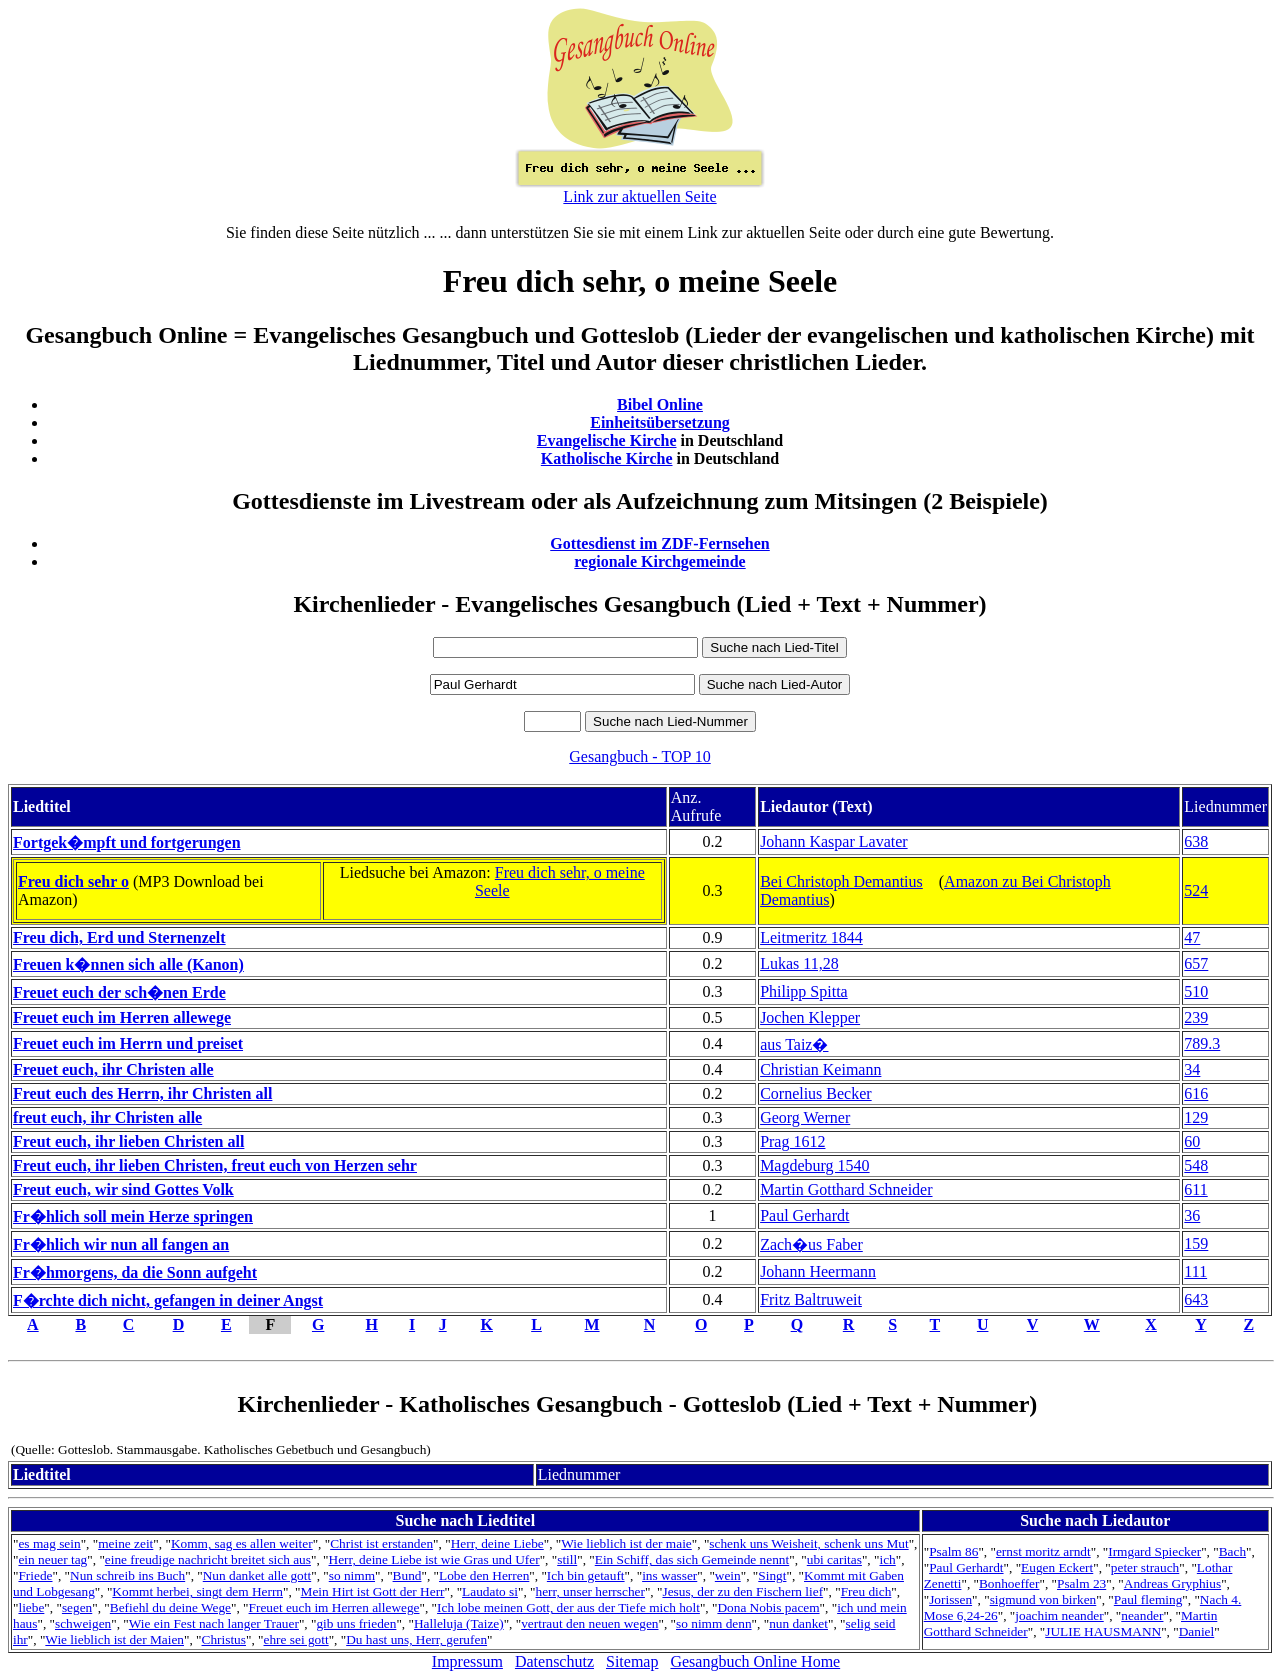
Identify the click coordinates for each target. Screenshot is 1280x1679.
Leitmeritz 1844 (811, 937)
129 (1196, 1117)
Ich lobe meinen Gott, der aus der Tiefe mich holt (568, 1607)
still (567, 1559)
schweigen (83, 1623)
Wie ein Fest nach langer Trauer (214, 1623)
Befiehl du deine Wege (170, 1607)
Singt (772, 1575)
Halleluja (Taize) (459, 1623)
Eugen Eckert (1057, 1567)
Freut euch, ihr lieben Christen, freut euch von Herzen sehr (215, 1165)
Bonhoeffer (1009, 1583)
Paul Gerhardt (804, 1215)
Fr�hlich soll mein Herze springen (133, 1216)
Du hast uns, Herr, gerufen (416, 1639)
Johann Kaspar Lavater (834, 841)
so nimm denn (714, 1623)
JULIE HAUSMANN (1103, 1631)
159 (1196, 1243)
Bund (407, 1575)
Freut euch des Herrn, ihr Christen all (142, 1093)
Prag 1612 (792, 1141)
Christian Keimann (820, 1069)
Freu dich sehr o (73, 881)
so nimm (352, 1575)
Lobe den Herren (484, 1575)
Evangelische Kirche (607, 440)
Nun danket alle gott (257, 1575)
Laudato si (490, 1591)
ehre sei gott (296, 1639)
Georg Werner (805, 1117)
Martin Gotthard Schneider (846, 1189)
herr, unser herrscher (590, 1591)
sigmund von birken (1043, 1599)
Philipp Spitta (804, 991)
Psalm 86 (953, 1551)
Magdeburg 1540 (814, 1165)
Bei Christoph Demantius (841, 881)
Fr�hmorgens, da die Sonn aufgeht (135, 1272)
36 (1192, 1215)
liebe (31, 1607)
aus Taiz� (794, 1044)
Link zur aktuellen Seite (639, 196)
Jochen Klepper (810, 1017)
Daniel (1197, 1631)
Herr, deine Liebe (497, 1543)
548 (1196, 1165)
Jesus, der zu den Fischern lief (742, 1591)
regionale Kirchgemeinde (659, 561)
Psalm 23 (1081, 1583)
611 (1195, 1189)
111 (1195, 1271)
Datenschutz (554, 1661)
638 (1196, 841)
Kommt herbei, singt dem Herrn (197, 1591)
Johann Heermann (818, 1271)
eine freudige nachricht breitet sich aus (208, 1559)
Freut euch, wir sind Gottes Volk (123, 1189)
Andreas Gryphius (1172, 1583)
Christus (224, 1639)
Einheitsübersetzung (660, 422)
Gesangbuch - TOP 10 (639, 756)
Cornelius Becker (816, 1093)
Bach (1232, 1551)
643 (1196, 1299)
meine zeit (125, 1543)
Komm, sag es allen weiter (242, 1543)
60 (1192, 1141)
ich (887, 1559)
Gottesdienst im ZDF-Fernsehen (660, 543)
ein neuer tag (52, 1559)
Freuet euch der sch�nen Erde (119, 992)
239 (1196, 1017)
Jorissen (950, 1599)
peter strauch (1145, 1567)
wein (728, 1575)
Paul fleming (1148, 1599)
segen (77, 1607)
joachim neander (1059, 1615)
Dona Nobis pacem (768, 1607)
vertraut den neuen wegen (589, 1623)
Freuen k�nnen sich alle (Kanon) (128, 964)
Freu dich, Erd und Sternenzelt (119, 937)
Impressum (467, 1661)
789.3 (1202, 1043)
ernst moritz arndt (1043, 1551)
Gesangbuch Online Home (755, 1661)
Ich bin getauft (586, 1575)
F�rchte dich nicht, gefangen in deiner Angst (168, 1300)
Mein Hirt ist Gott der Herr (373, 1591)
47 (1192, 937)
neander (1142, 1615)
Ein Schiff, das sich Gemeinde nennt (692, 1559)
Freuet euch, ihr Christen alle (113, 1069)
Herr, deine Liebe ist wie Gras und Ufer (434, 1559)
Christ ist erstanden (381, 1543)
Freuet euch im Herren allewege (122, 1017)
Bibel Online (660, 404)
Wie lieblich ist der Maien (114, 1639)
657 (1196, 963)
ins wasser (669, 1575)
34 (1192, 1069)
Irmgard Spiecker (1154, 1551)
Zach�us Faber (811, 1244)
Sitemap (632, 1661)
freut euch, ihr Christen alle (107, 1117)
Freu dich (866, 1591)
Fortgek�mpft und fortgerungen (127, 842)
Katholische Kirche (607, 458)
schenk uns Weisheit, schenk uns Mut (808, 1543)
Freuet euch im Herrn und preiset (128, 1043)
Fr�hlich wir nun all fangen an (121, 1244)
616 (1196, 1093)
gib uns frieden (356, 1623)
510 (1196, 991)
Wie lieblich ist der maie (626, 1543)
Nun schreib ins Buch (127, 1575)
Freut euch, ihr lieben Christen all (128, 1141)
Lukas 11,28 (799, 963)
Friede (35, 1575)
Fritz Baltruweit (811, 1299)
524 (1196, 890)
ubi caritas (834, 1559)
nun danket (798, 1623)
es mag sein (49, 1543)
